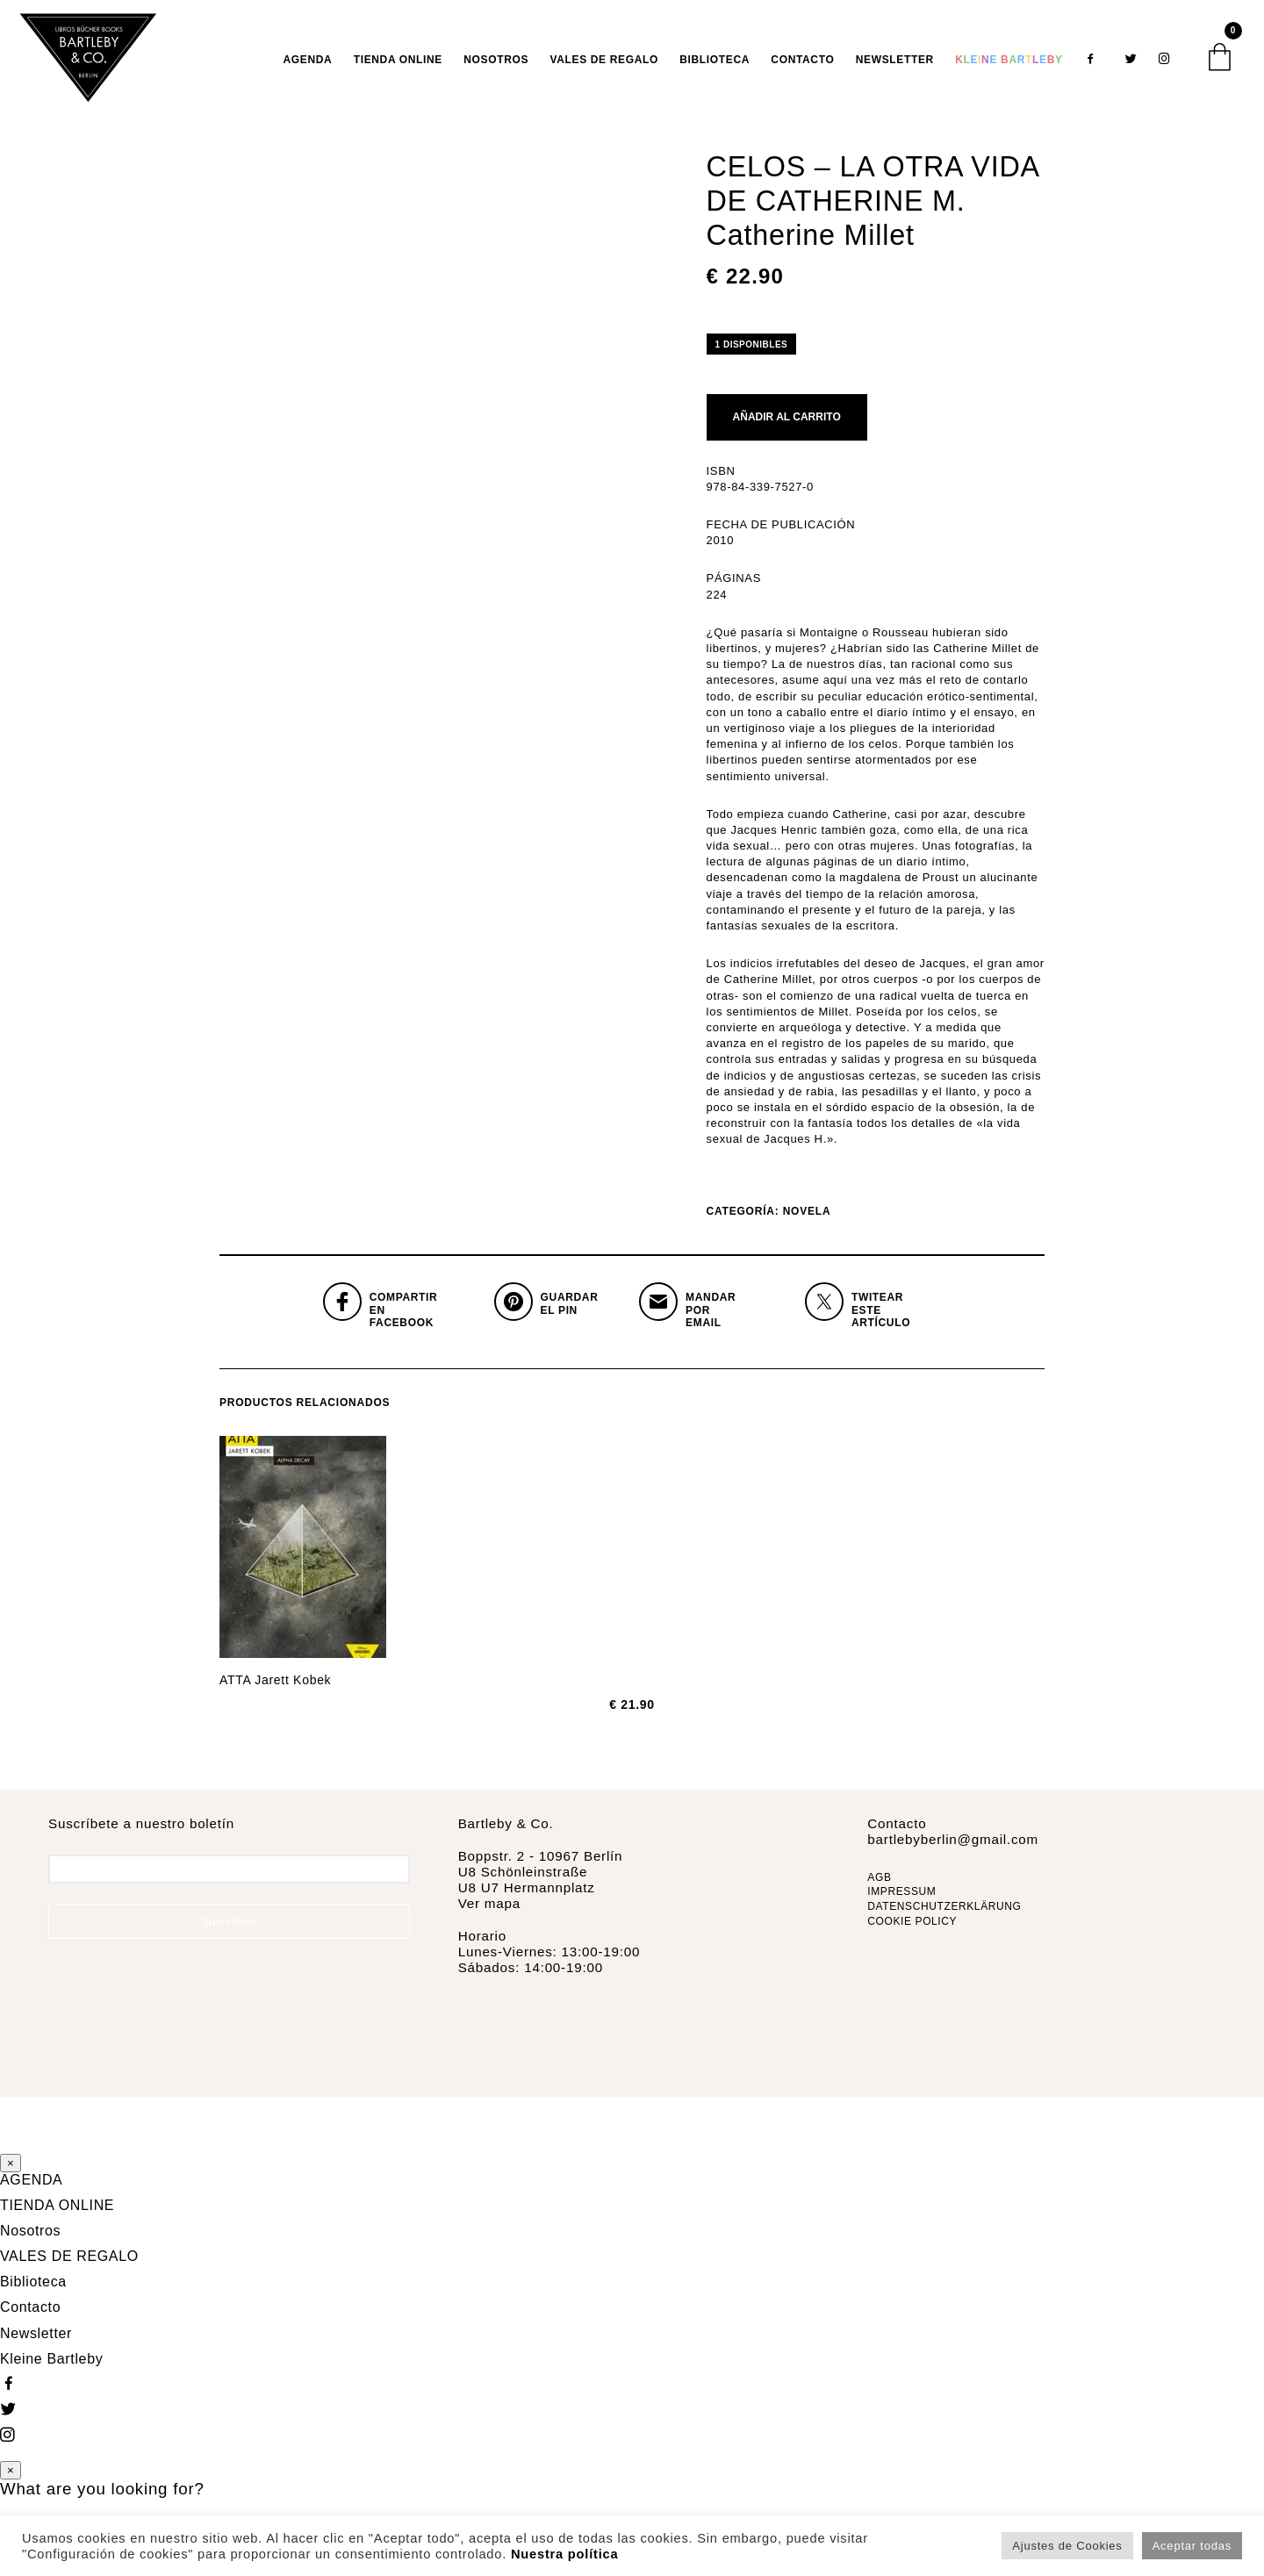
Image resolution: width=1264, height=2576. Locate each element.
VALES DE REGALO (603, 65)
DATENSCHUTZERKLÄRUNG (944, 1918)
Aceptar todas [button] (1192, 2545)
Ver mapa (489, 1914)
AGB (879, 1888)
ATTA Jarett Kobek (275, 1691)
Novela (807, 1222)
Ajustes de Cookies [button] (1067, 2545)
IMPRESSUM (901, 1903)
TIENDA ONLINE (398, 65)
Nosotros (495, 65)
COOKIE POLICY (912, 1933)
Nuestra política (564, 2554)
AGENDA (308, 65)
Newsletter (895, 65)
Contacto (802, 65)
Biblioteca (714, 65)
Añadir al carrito (787, 428)
